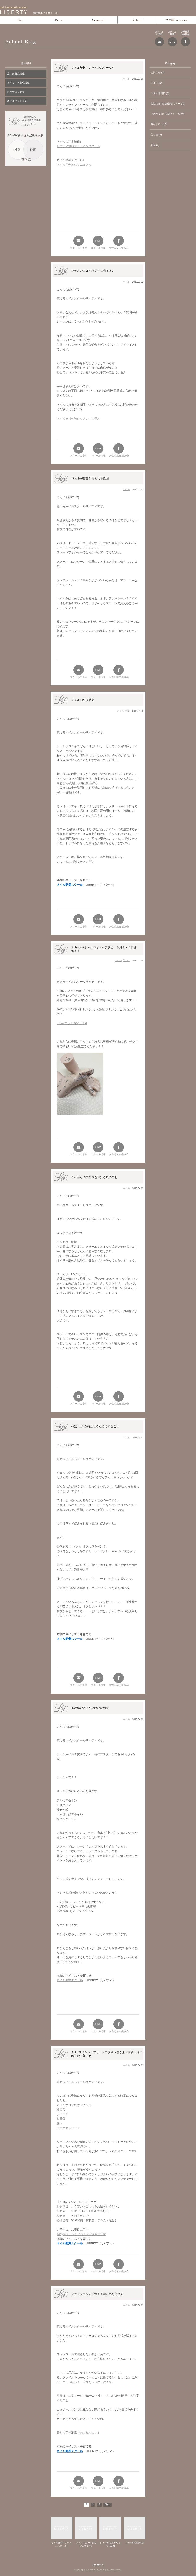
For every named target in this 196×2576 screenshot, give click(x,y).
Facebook (185, 38)
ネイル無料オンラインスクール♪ (92, 67)
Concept (98, 20)
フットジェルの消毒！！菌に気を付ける (97, 2294)
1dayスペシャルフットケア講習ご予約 (81, 2234)
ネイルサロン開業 (17, 101)
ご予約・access (176, 20)
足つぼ (126, 960)
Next (107, 2504)
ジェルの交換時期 (82, 699)
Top (19, 20)
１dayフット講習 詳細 (72, 1023)
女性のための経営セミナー (165, 103)
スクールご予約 (159, 38)
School (137, 20)
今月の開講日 (158, 93)
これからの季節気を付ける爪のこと (94, 1177)
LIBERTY (98, 2564)
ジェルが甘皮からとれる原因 (90, 478)
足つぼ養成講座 (16, 73)
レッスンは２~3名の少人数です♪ (92, 270)
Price (58, 20)
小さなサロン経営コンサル (165, 114)
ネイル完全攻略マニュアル (74, 164)
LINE (172, 38)
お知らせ (156, 72)
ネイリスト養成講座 (18, 82)
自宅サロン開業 (16, 91)
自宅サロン (157, 124)
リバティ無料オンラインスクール (78, 146)
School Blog (21, 42)
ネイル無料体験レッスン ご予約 (78, 418)
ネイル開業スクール (70, 1980)
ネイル (126, 78)
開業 (127, 711)
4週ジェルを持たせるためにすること (95, 1426)
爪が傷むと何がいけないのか (90, 1707)
